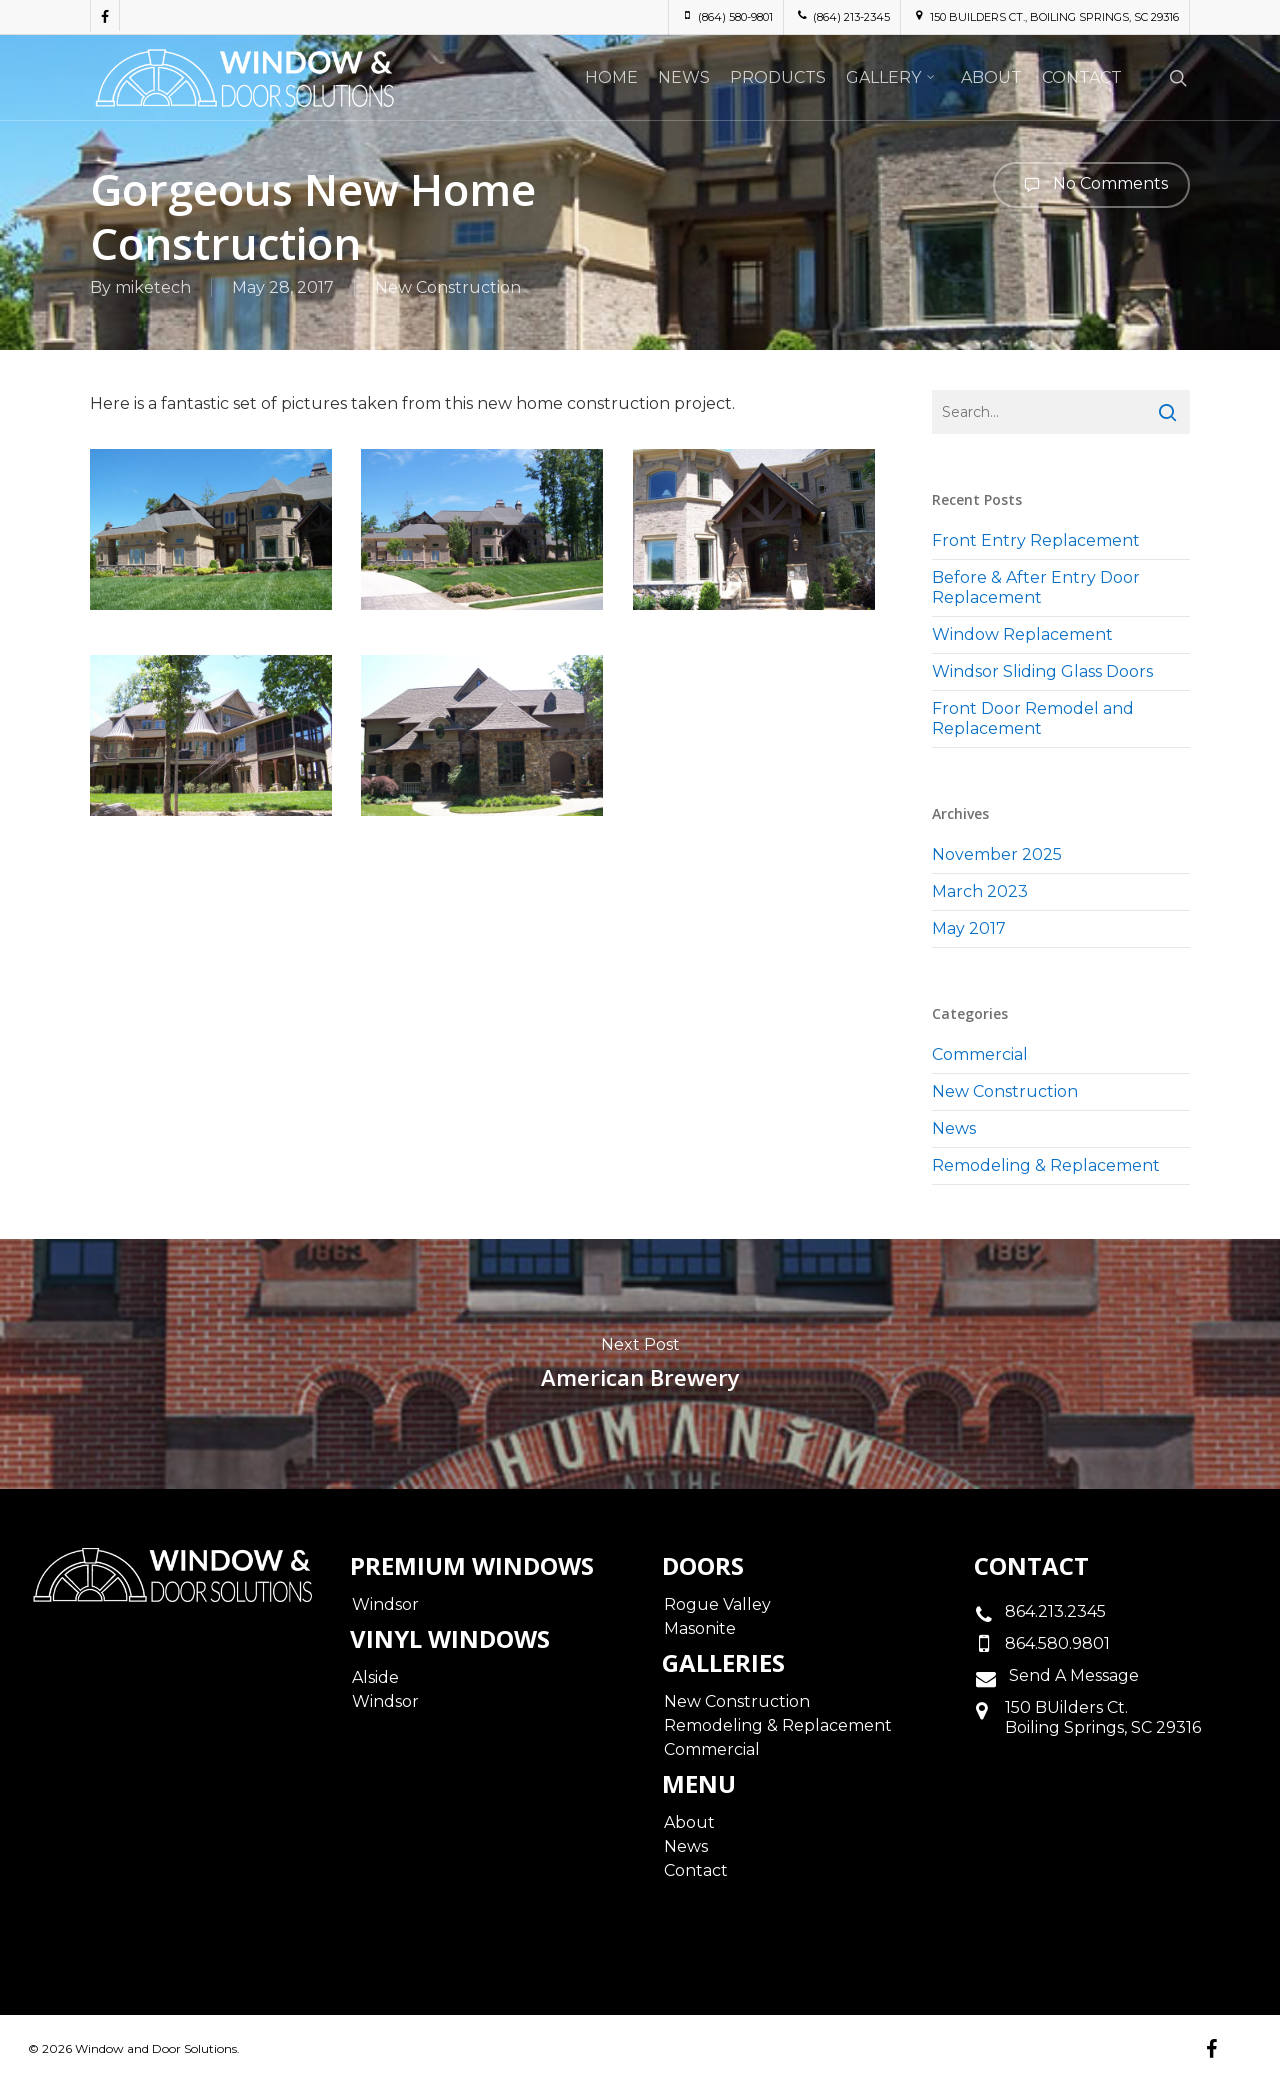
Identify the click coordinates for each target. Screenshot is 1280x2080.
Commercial (980, 1054)
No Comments (1091, 185)
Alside (375, 1677)
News (954, 1128)
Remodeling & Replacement (1046, 1165)
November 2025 (997, 854)
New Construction (448, 287)
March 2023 (980, 891)
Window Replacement (1022, 634)
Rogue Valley (717, 1604)
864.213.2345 (1055, 1611)
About (689, 1822)
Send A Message (1072, 1675)
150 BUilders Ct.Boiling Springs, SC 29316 (1103, 1717)
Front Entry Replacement (1036, 540)
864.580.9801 (1057, 1643)
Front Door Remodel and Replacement (1033, 718)
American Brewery (640, 1364)
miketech (153, 287)
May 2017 (969, 928)
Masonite (700, 1628)
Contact (696, 1870)
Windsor (385, 1604)
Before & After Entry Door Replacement (1036, 587)
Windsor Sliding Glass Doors (1042, 671)
